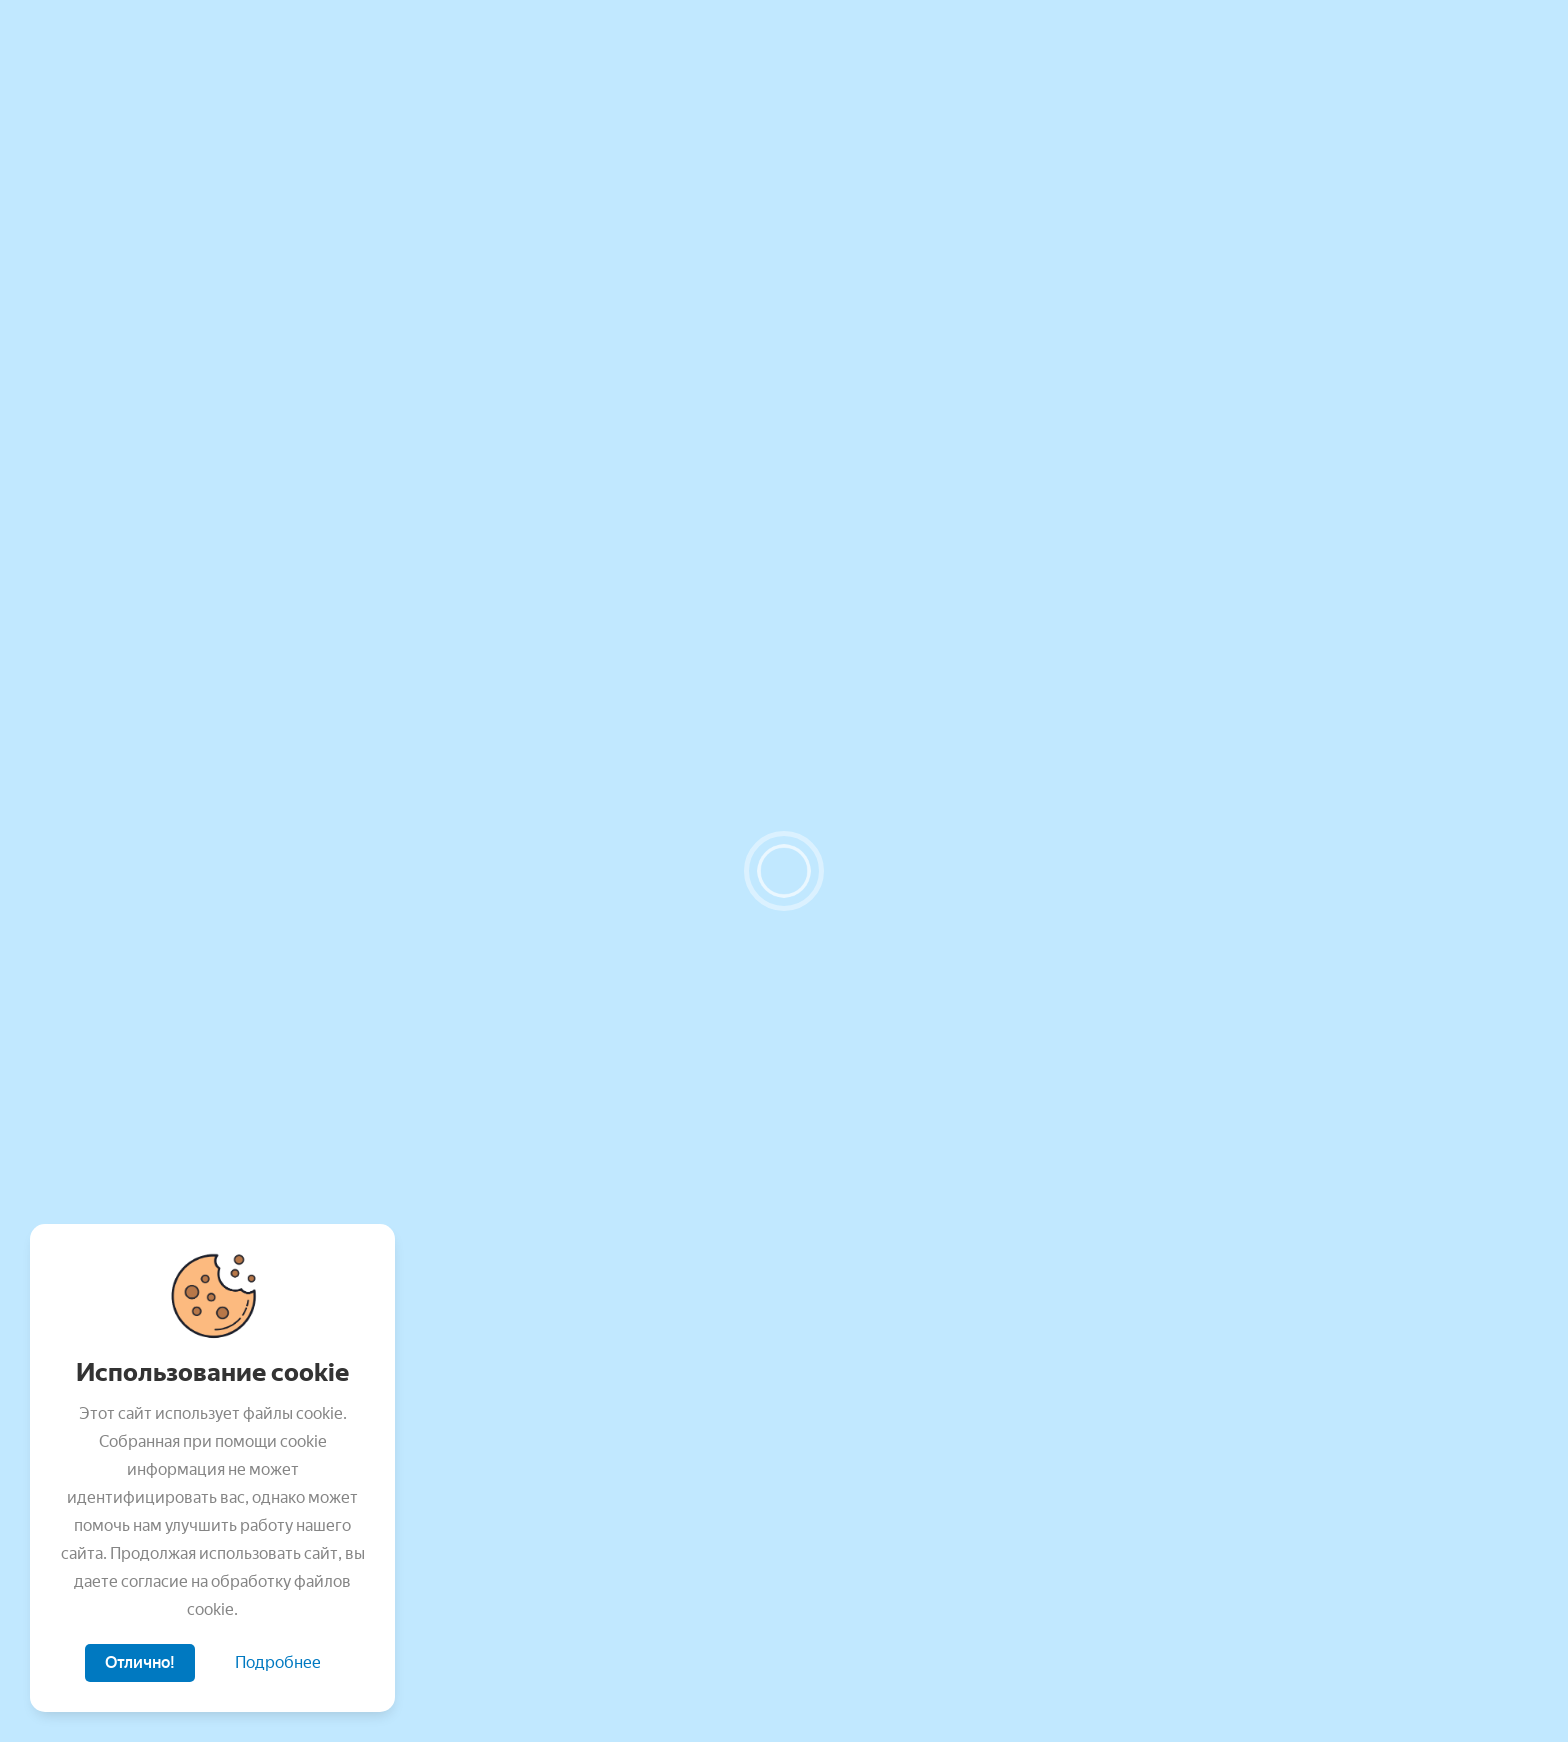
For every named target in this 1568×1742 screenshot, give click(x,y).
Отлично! (140, 1662)
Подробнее (278, 1662)
